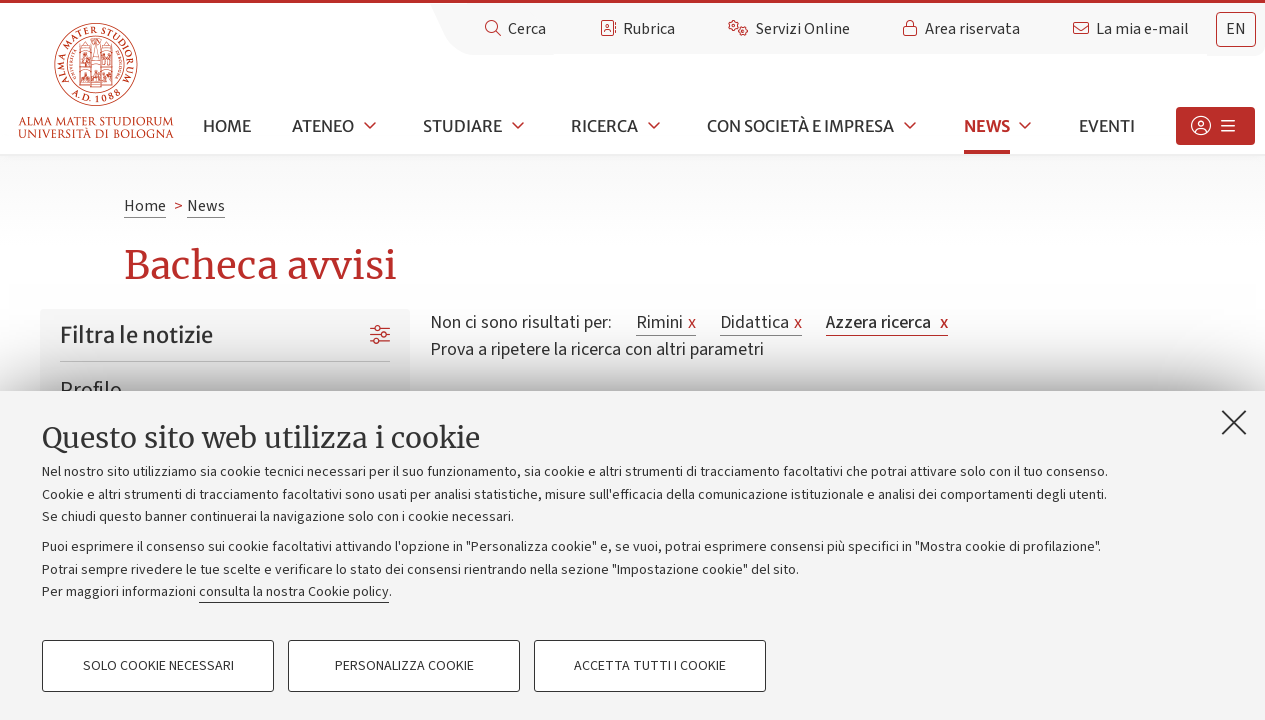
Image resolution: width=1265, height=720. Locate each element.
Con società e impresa (800, 126)
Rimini (666, 322)
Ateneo (323, 126)
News (987, 126)
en (1236, 29)
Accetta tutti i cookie (650, 666)
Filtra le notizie (136, 335)
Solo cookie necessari (158, 666)
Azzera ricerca (887, 322)
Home (227, 126)
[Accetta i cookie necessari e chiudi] (1234, 422)
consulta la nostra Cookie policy (294, 592)
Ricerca (604, 126)
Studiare (462, 126)
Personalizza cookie (404, 666)
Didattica (761, 322)
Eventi (1107, 126)
